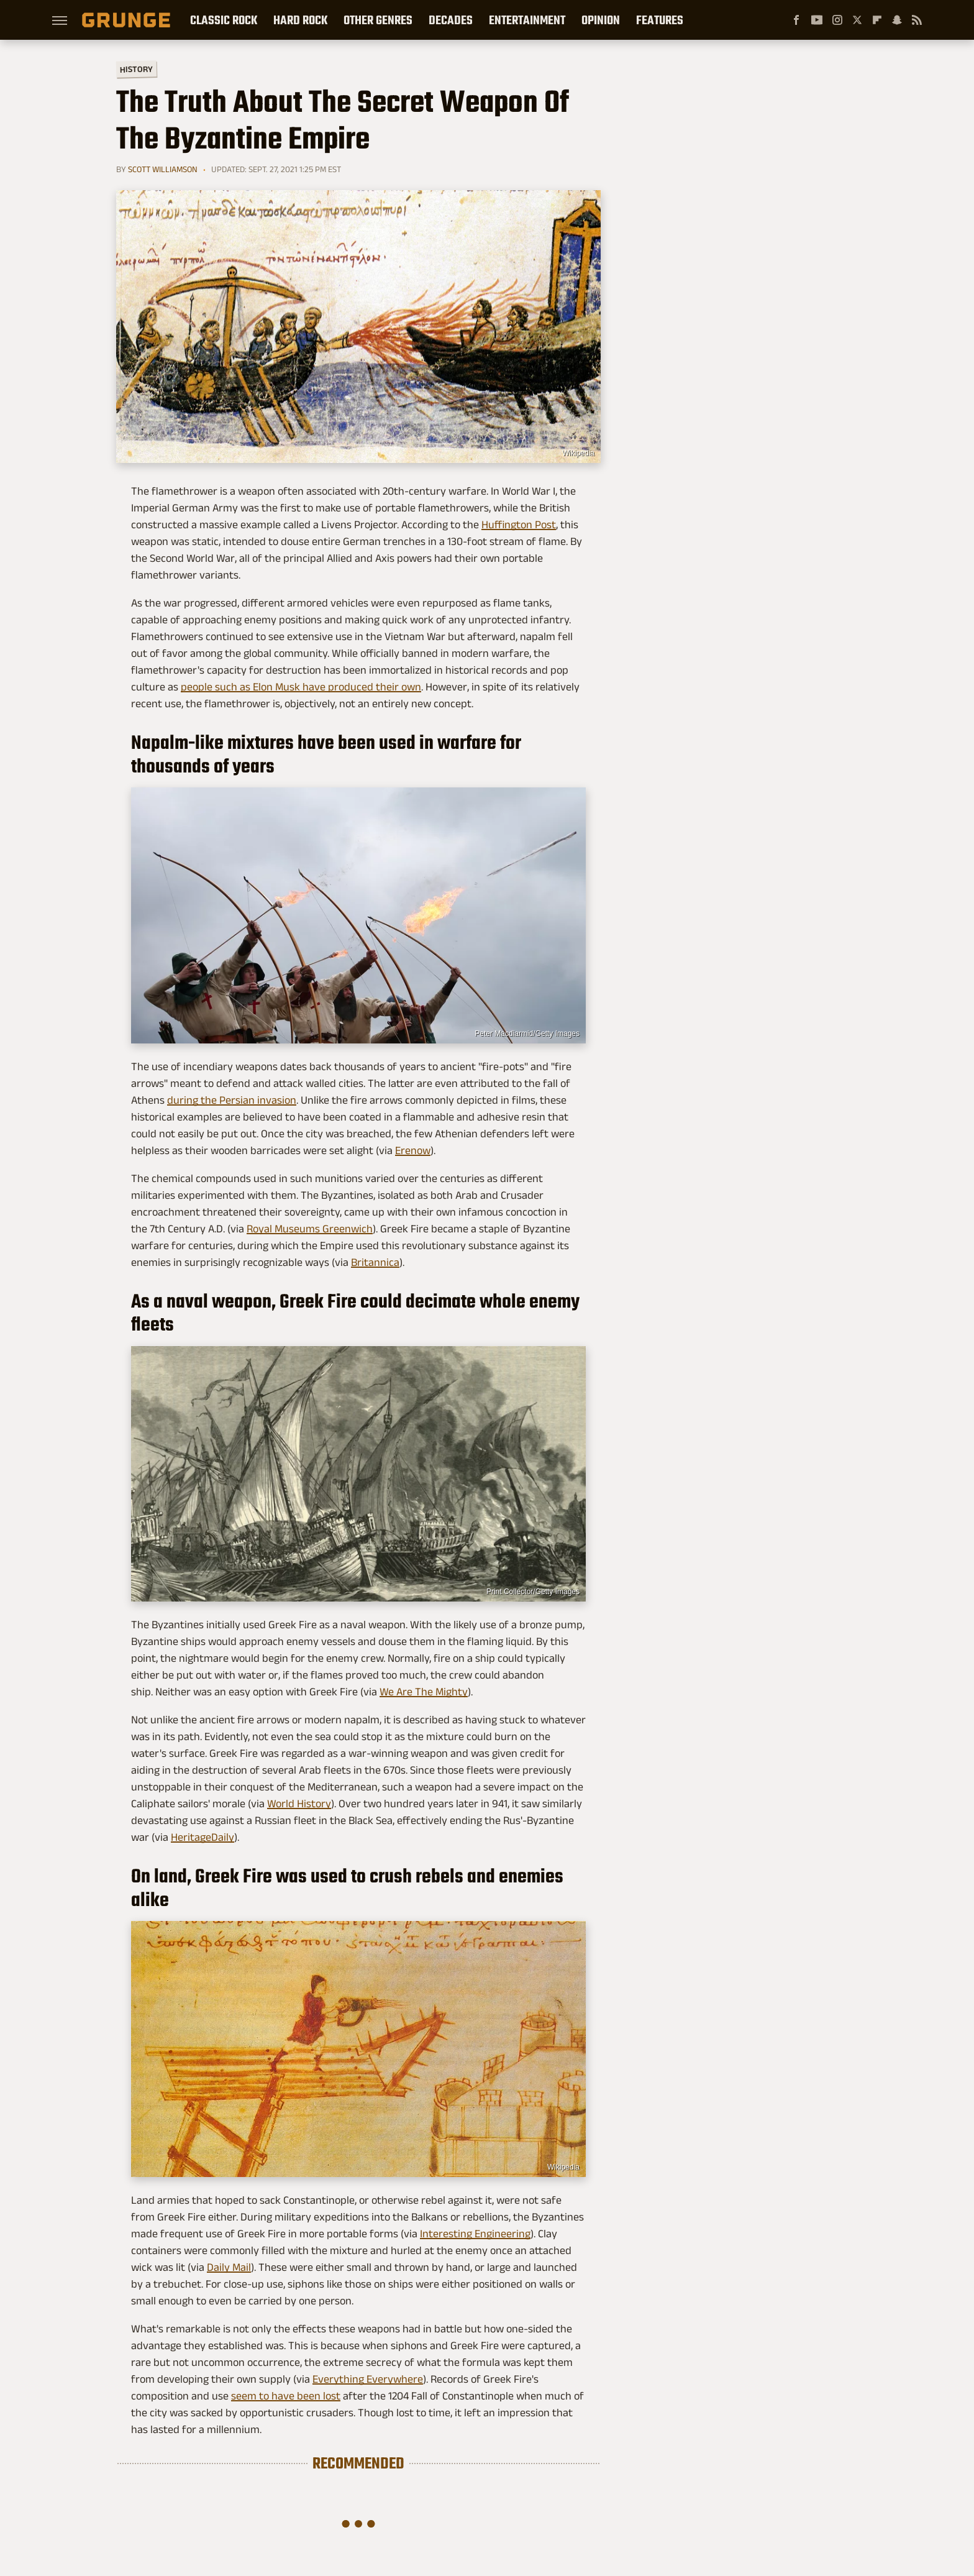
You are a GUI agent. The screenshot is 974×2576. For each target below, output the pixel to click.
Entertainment (527, 19)
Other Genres (378, 19)
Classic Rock (223, 19)
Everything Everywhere (367, 2379)
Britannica (375, 1262)
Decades (451, 19)
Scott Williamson (163, 169)
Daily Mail (229, 2267)
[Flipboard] (877, 20)
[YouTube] (816, 20)
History (136, 68)
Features (659, 19)
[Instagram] (837, 20)
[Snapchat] (897, 20)
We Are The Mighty (424, 1691)
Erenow (412, 1150)
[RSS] (917, 20)
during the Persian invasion (231, 1100)
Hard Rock (300, 19)
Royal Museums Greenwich (310, 1228)
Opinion (600, 19)
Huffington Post (518, 524)
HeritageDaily (202, 1837)
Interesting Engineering (475, 2233)
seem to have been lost (285, 2396)
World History (299, 1803)
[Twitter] (857, 20)
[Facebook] (796, 20)
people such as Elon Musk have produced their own (301, 687)
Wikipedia (578, 453)
